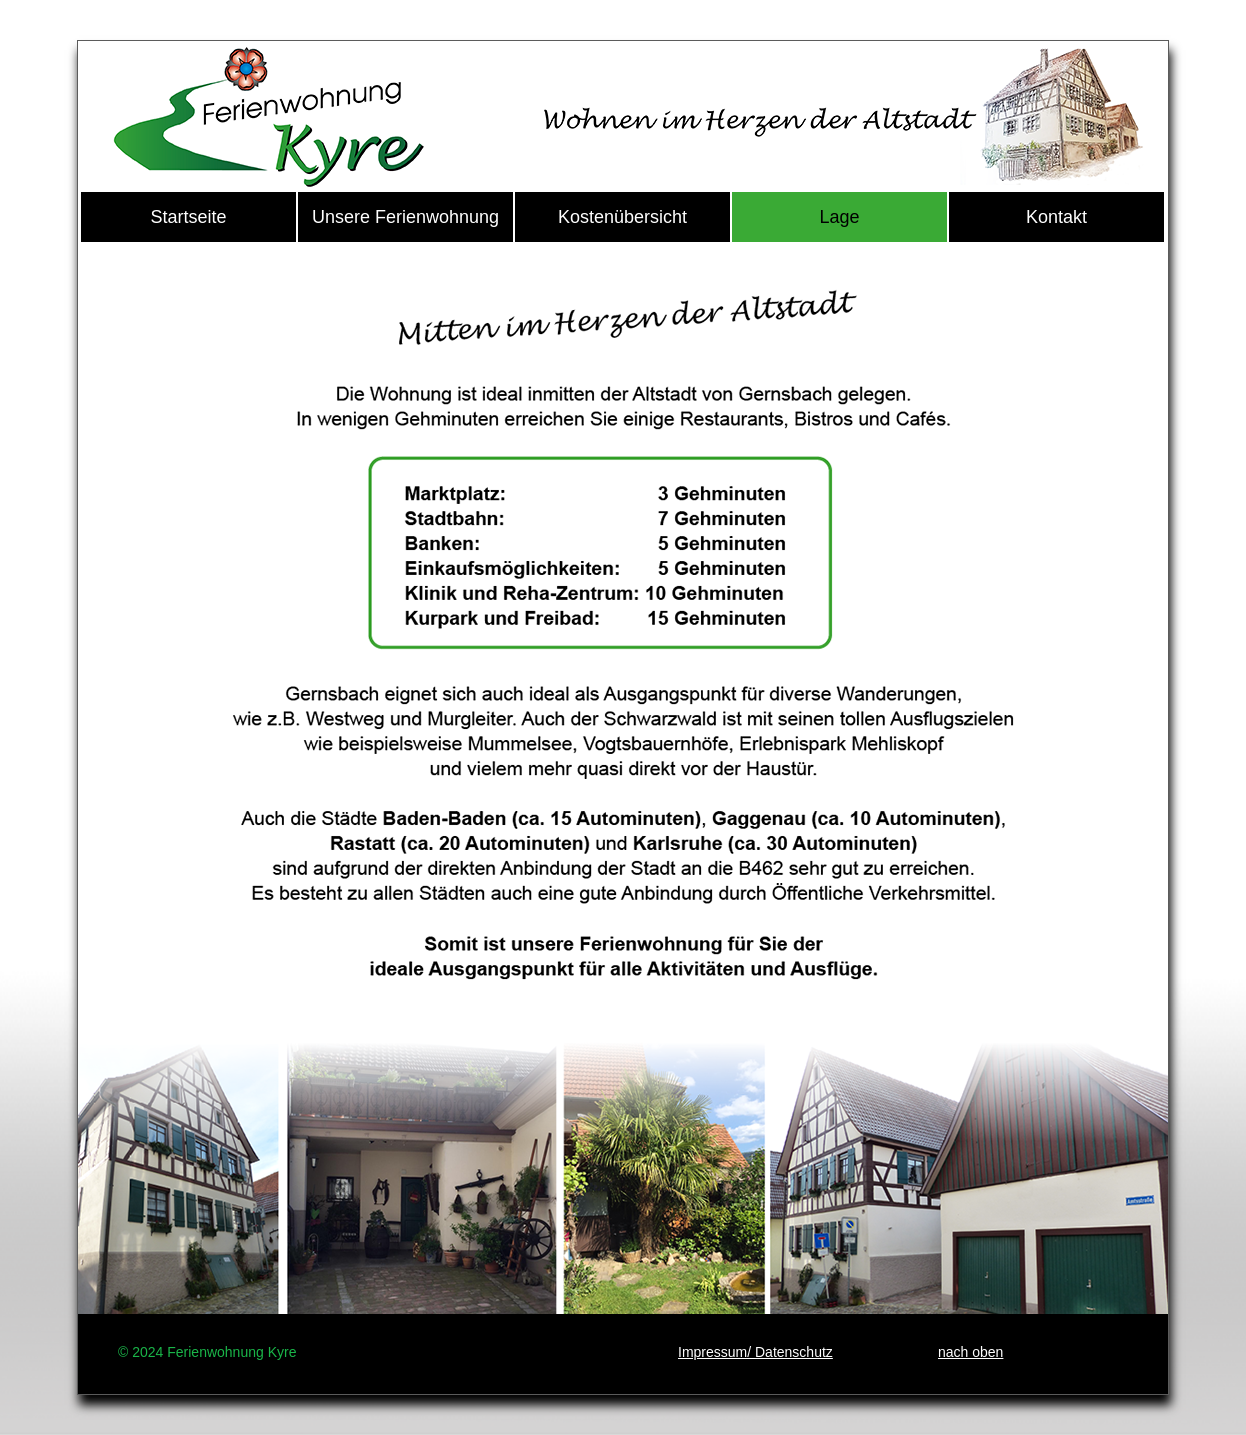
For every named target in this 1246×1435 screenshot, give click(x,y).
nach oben (970, 1352)
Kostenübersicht (622, 217)
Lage (839, 217)
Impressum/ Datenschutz (755, 1352)
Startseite (188, 217)
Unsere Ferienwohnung (405, 217)
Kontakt (1056, 217)
